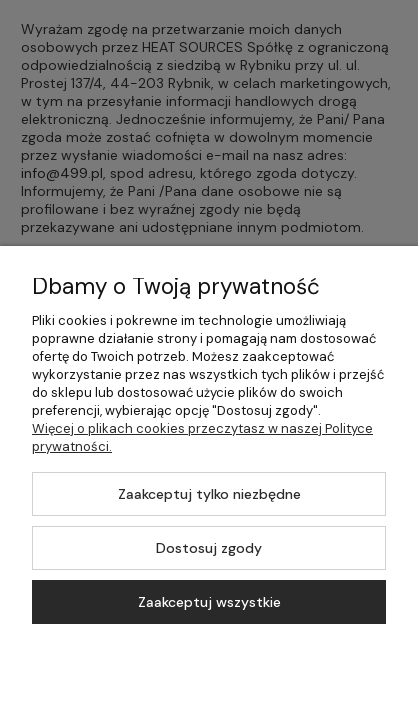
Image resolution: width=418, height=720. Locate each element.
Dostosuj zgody (209, 548)
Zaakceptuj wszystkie (209, 602)
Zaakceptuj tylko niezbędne (209, 494)
